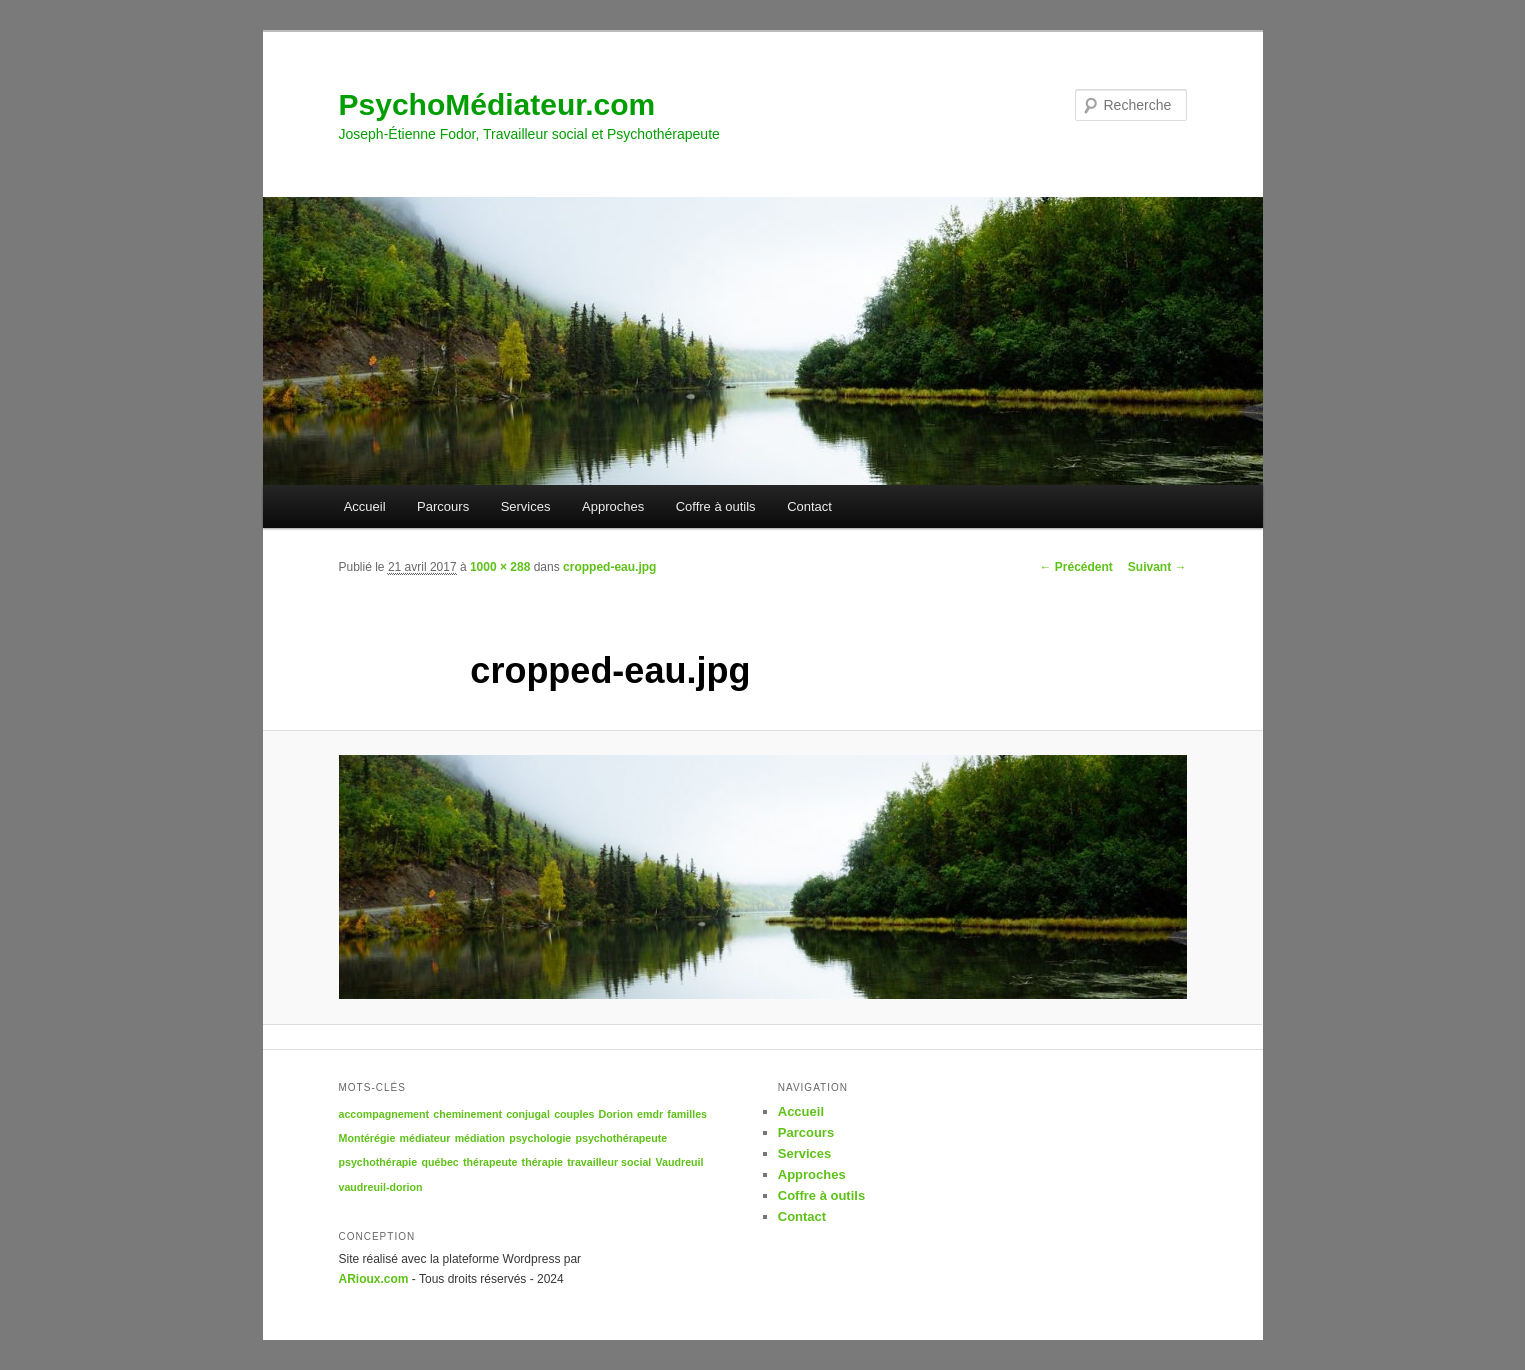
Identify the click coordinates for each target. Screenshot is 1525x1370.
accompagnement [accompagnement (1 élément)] (384, 1114)
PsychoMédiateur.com (497, 104)
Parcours (443, 506)
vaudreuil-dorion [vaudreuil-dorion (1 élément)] (381, 1187)
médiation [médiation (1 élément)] (480, 1138)
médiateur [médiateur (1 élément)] (425, 1138)
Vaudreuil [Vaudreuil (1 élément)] (680, 1162)
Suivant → (1157, 567)
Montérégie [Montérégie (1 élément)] (367, 1138)
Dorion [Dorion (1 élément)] (616, 1114)
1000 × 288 (500, 567)
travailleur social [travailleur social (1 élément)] (609, 1162)
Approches (613, 506)
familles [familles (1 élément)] (687, 1114)
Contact (809, 506)
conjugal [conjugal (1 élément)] (528, 1114)
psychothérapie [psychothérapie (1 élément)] (378, 1162)
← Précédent (1075, 567)
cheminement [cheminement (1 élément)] (467, 1114)
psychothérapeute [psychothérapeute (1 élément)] (621, 1138)
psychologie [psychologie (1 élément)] (540, 1138)
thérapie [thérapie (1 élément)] (542, 1162)
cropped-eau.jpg (609, 567)
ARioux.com (374, 1279)
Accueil (365, 506)
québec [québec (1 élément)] (439, 1162)
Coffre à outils (716, 506)
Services (526, 506)
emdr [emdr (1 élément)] (650, 1114)
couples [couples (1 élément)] (574, 1114)
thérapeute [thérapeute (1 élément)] (490, 1162)
